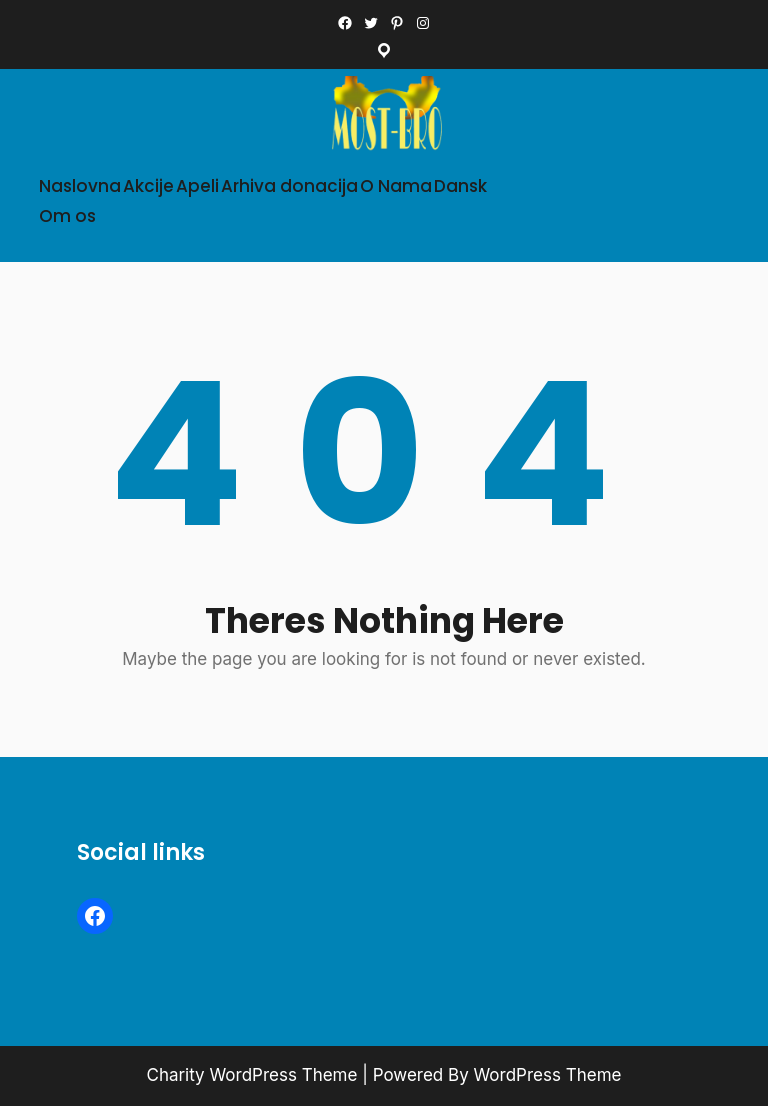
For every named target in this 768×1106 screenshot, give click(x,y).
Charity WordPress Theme (252, 1075)
